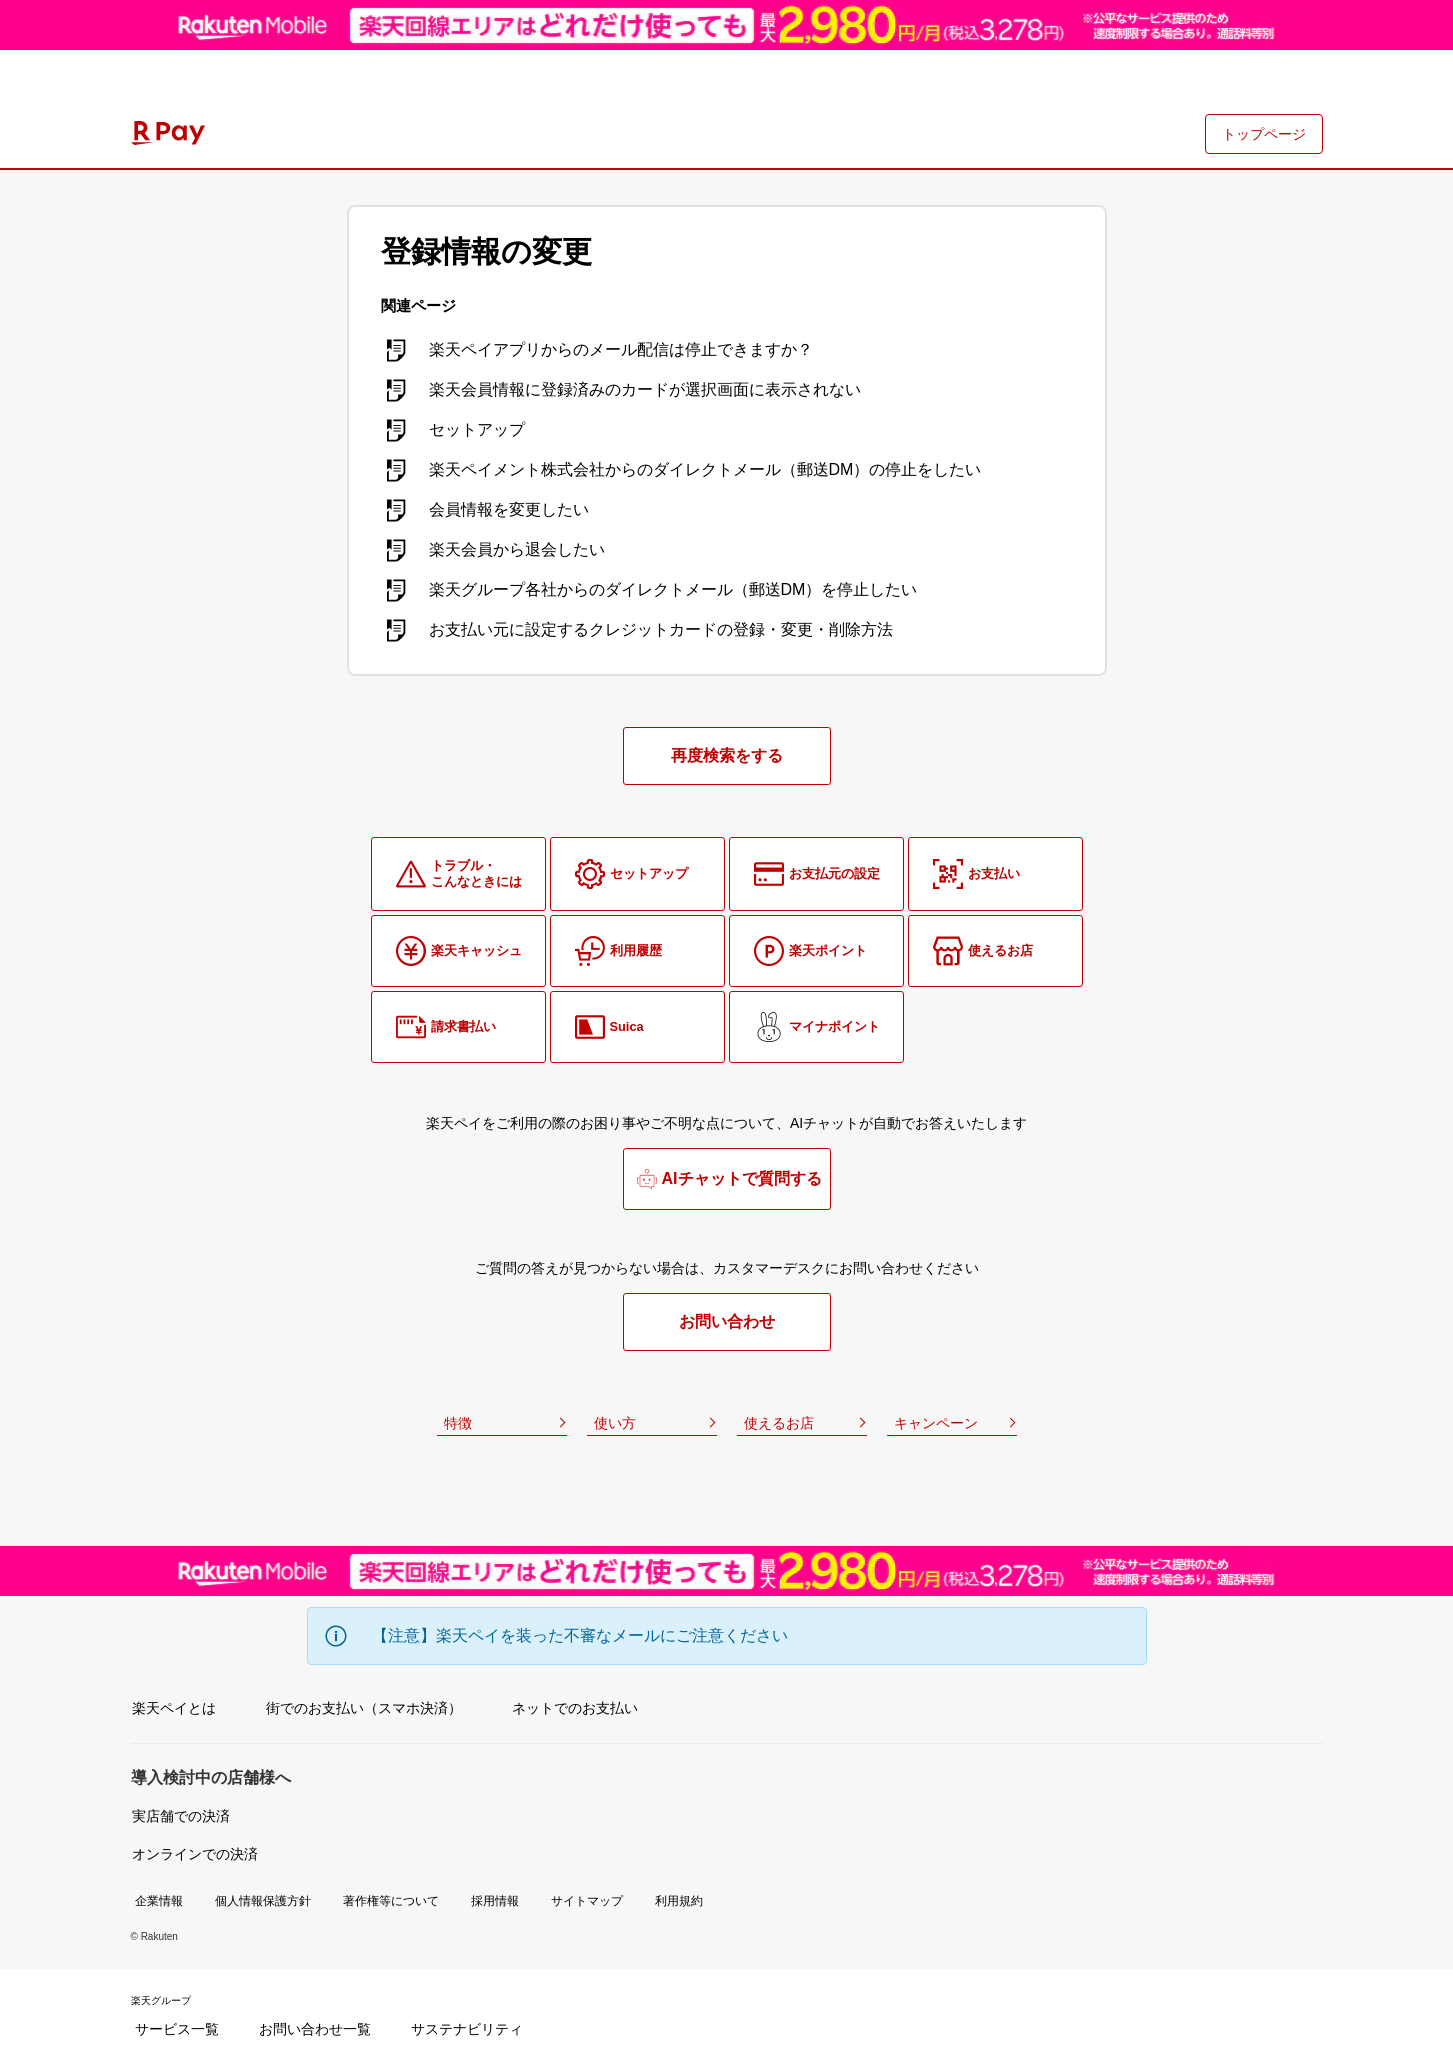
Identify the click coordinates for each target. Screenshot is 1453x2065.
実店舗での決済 (181, 1816)
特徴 (458, 1423)
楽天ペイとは (174, 1708)
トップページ (1264, 134)
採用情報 (495, 1901)
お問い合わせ (727, 1321)
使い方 (615, 1423)
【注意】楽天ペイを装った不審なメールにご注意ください (580, 1635)
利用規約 (679, 1901)
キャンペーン (936, 1423)
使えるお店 (779, 1423)
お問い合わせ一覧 (315, 2029)
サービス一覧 (177, 2029)
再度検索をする (727, 755)
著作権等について (391, 1901)
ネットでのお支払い (575, 1708)
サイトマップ (587, 1901)
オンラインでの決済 (195, 1854)
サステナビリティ (467, 2029)
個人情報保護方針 (263, 1901)
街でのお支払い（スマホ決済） (364, 1708)
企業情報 (159, 1901)
